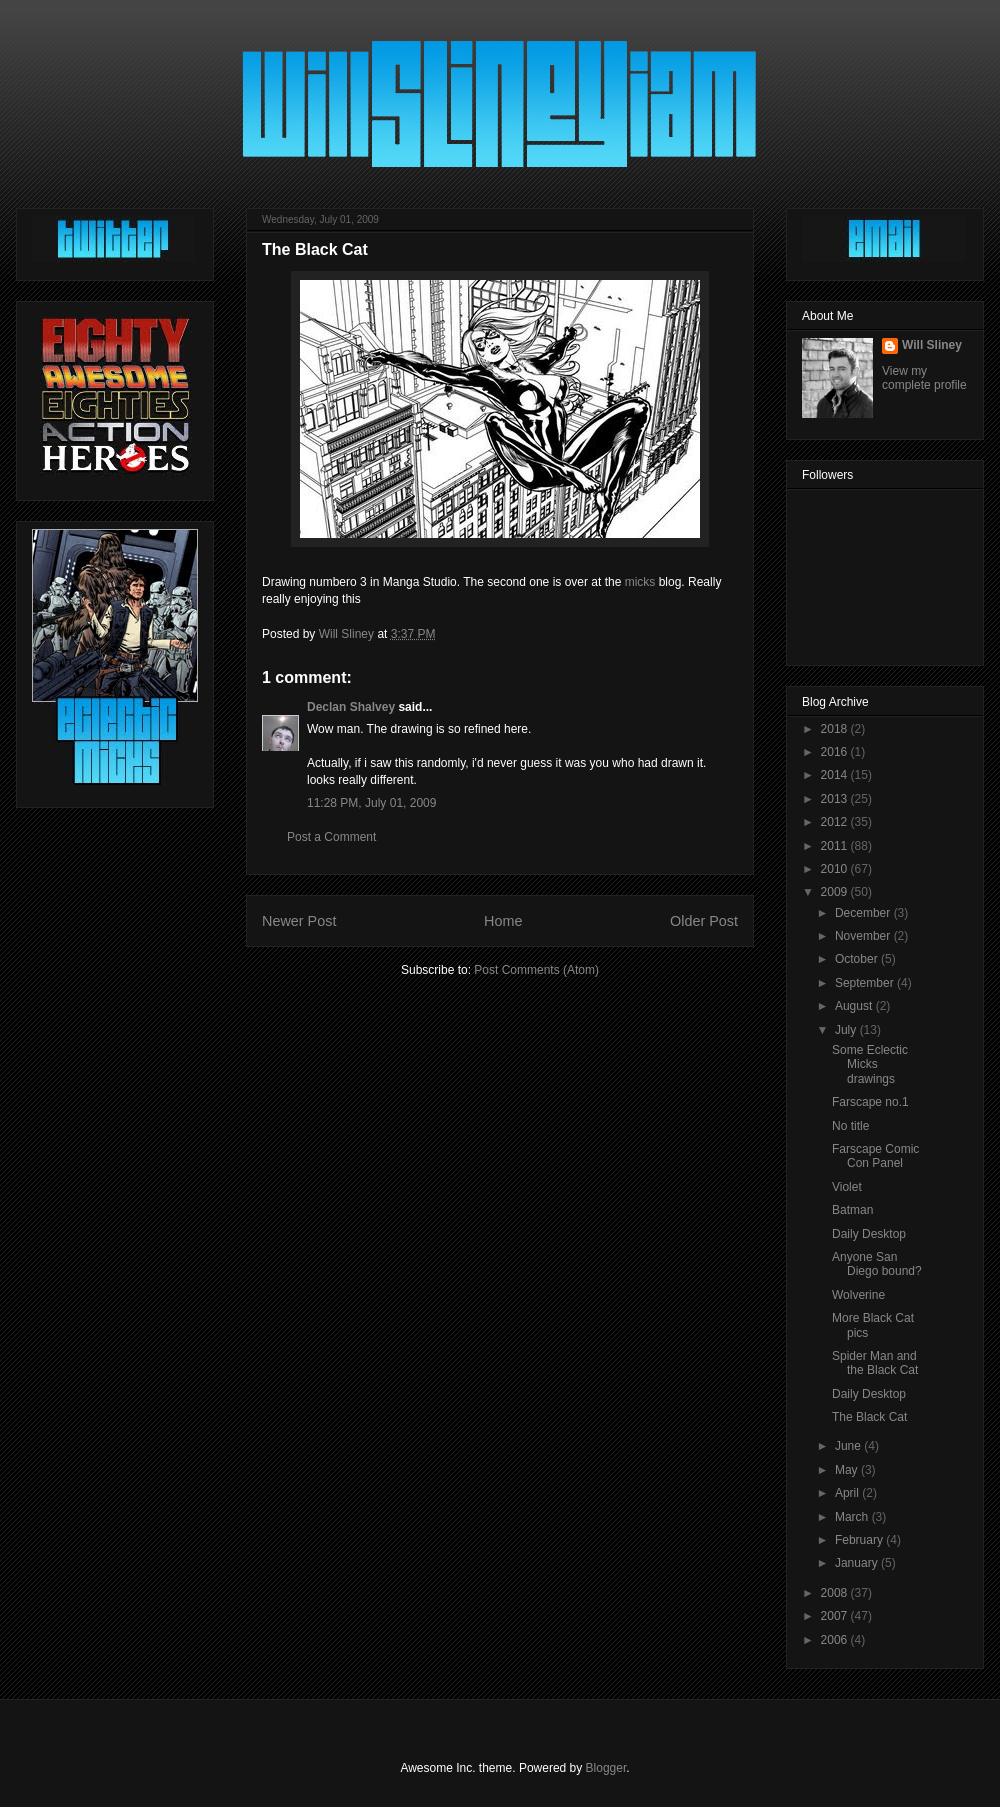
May (848, 1470)
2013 (836, 799)
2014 (836, 775)
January (858, 1563)
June (849, 1446)
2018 (836, 729)
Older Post (704, 921)
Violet (847, 1187)
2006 (836, 1640)
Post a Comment (331, 837)
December (864, 913)
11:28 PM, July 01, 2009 (371, 803)
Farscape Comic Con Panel (875, 1156)
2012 (836, 822)
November (864, 936)
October (858, 959)
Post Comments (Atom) (536, 970)
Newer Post (299, 921)
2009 (836, 892)
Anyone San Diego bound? (877, 1264)
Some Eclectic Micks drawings (870, 1064)
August (855, 1006)
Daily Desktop (869, 1234)
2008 (836, 1593)
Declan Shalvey (351, 707)
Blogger (606, 1768)
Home (503, 921)
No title (850, 1126)
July (847, 1030)
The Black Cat (869, 1417)
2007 (836, 1616)
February (860, 1540)
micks (640, 582)
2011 (836, 846)
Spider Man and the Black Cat (875, 1363)
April (848, 1493)
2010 (836, 869)
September (866, 983)
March (853, 1517)
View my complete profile (924, 378)
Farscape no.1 (870, 1102)
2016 (836, 752)
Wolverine (858, 1295)
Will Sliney (932, 345)
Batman (852, 1210)
